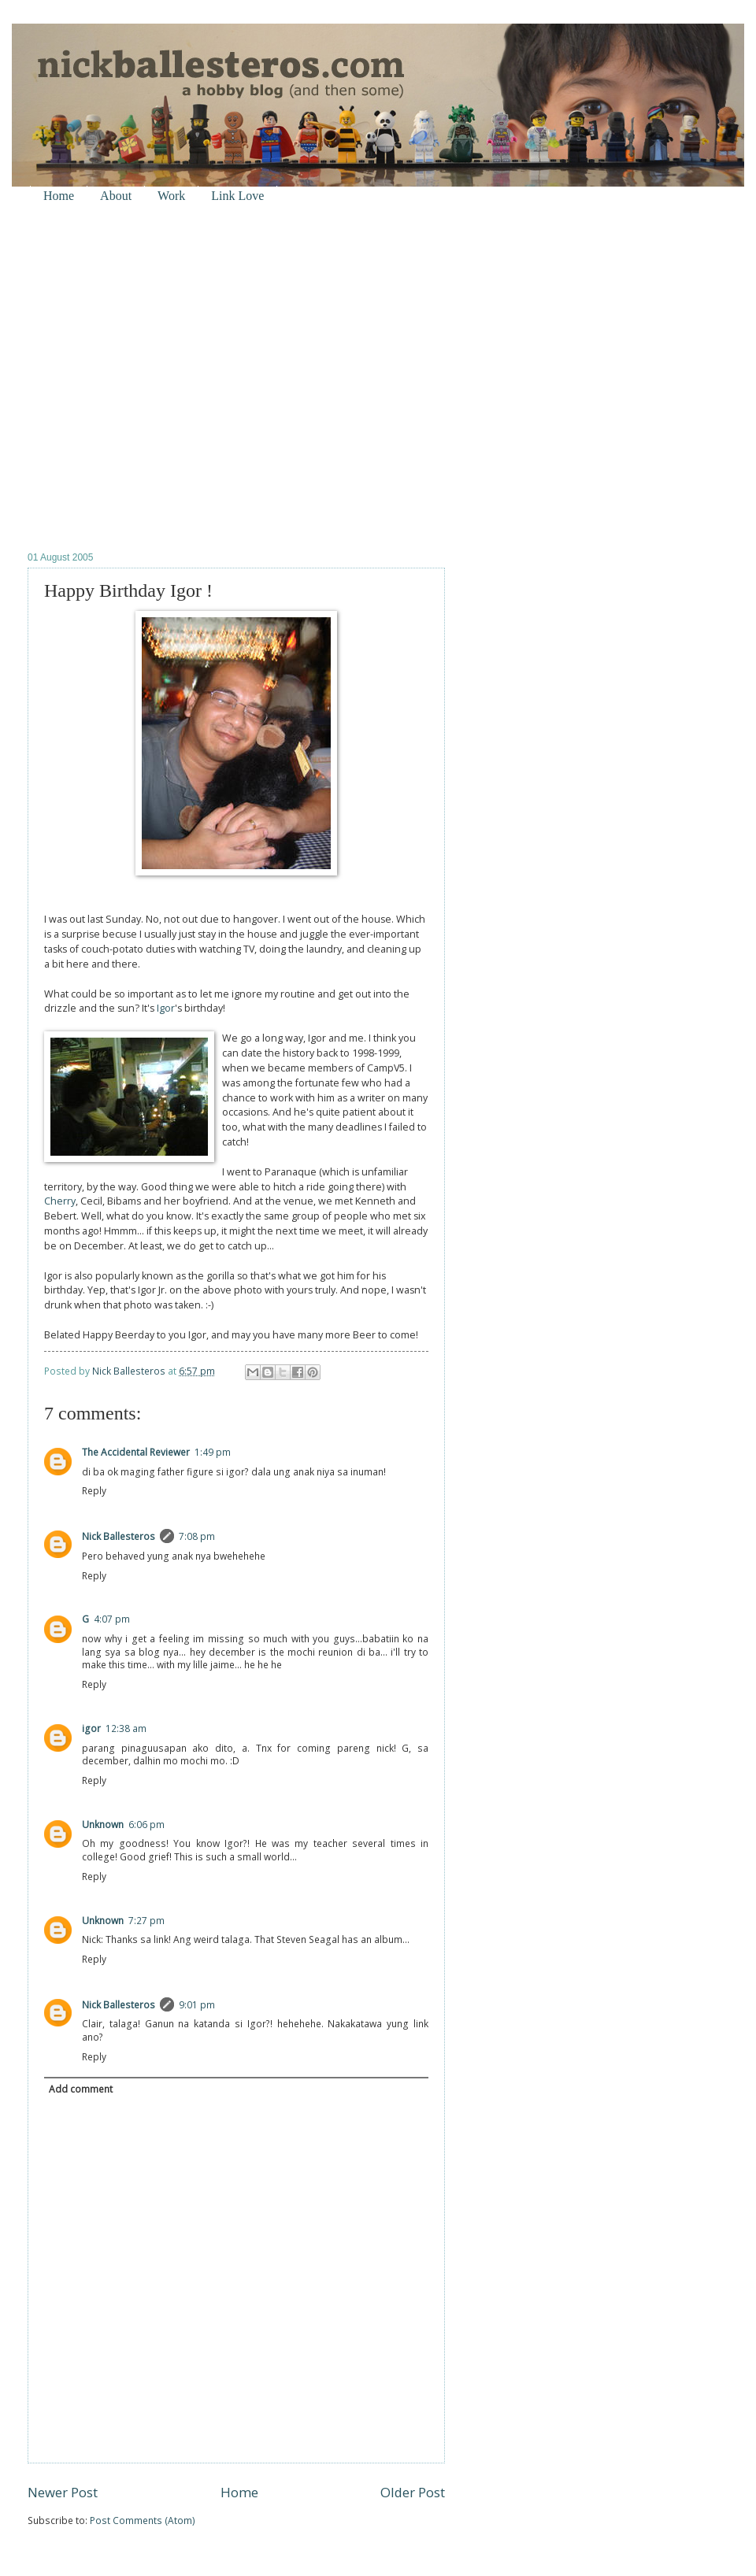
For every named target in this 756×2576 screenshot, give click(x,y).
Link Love (237, 195)
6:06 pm (146, 1824)
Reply (94, 1490)
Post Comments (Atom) (142, 2520)
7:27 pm (146, 1920)
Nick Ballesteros (118, 1536)
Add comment (81, 2089)
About (116, 195)
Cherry (60, 1201)
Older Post (412, 2492)
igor (91, 1728)
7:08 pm (197, 1536)
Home (58, 195)
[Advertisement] (159, 376)
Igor (166, 1008)
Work (171, 195)
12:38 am (126, 1728)
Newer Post (63, 2492)
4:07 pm (112, 1619)
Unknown (103, 1824)
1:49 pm (213, 1452)
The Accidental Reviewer (136, 1452)
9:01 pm (197, 2005)
